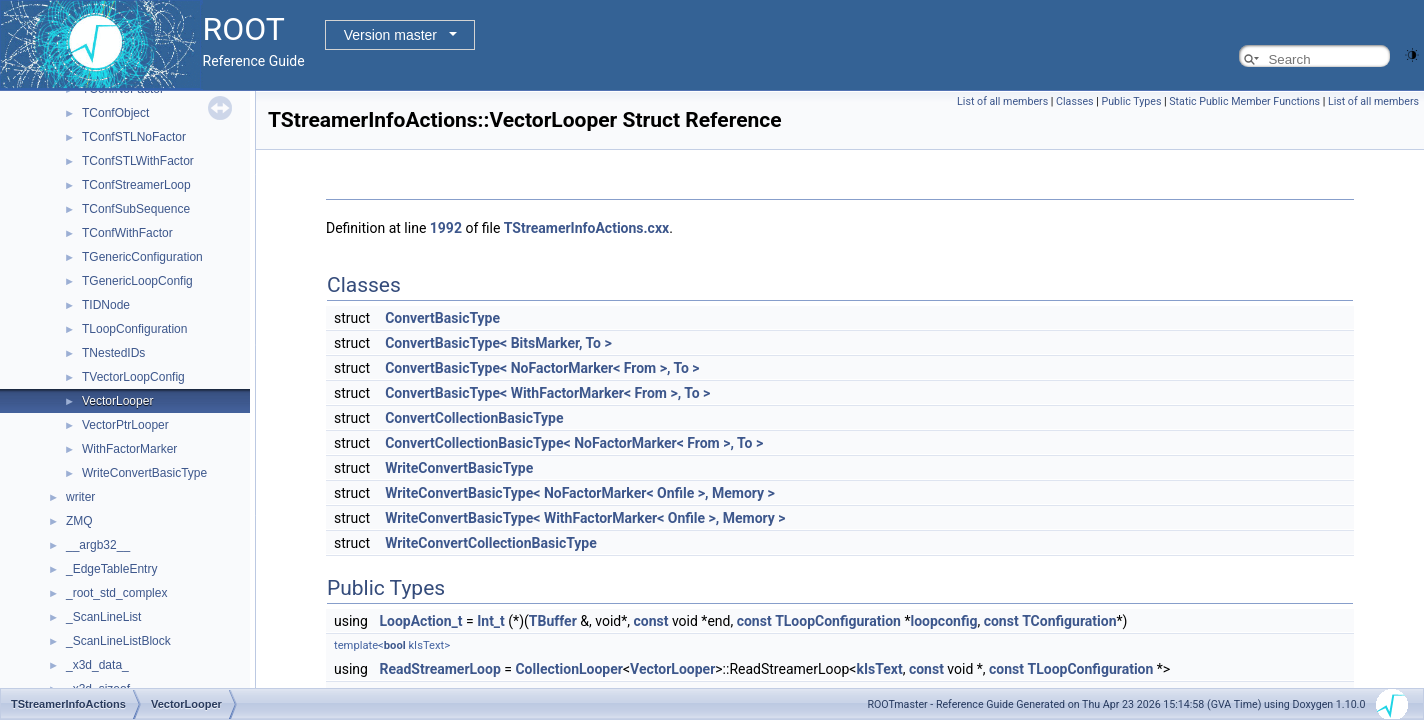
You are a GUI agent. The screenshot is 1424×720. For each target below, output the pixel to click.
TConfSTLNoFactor (134, 137)
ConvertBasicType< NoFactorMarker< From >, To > (542, 368)
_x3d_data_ (97, 665)
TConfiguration (1069, 621)
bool (395, 645)
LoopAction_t (420, 621)
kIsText (879, 669)
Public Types (1131, 101)
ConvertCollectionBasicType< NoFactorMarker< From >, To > (574, 443)
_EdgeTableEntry (111, 569)
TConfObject (115, 113)
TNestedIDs (113, 353)
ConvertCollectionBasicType (474, 418)
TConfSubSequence (136, 209)
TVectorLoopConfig (133, 377)
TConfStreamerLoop (136, 185)
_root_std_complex (116, 593)
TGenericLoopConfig (137, 281)
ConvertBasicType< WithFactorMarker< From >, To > (547, 393)
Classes (1074, 101)
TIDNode (106, 305)
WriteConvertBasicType (144, 473)
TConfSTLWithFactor (138, 161)
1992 (446, 228)
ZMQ (79, 521)
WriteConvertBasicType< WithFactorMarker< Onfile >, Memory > (585, 518)
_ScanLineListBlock (118, 641)
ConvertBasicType (442, 318)
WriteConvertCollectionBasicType (491, 543)
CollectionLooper (568, 669)
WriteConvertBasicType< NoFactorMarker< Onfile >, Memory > (580, 493)
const (650, 621)
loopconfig (943, 621)
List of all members (1002, 101)
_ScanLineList (103, 617)
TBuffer (553, 621)
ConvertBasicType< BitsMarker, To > (498, 343)
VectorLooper (117, 401)
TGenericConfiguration (142, 257)
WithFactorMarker (129, 449)
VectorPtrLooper (125, 425)
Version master (390, 35)
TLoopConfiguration (134, 329)
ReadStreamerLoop (439, 669)
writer (80, 497)
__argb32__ (98, 545)
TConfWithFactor (127, 233)
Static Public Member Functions (1244, 101)
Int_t (491, 621)
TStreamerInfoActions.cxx (586, 228)
